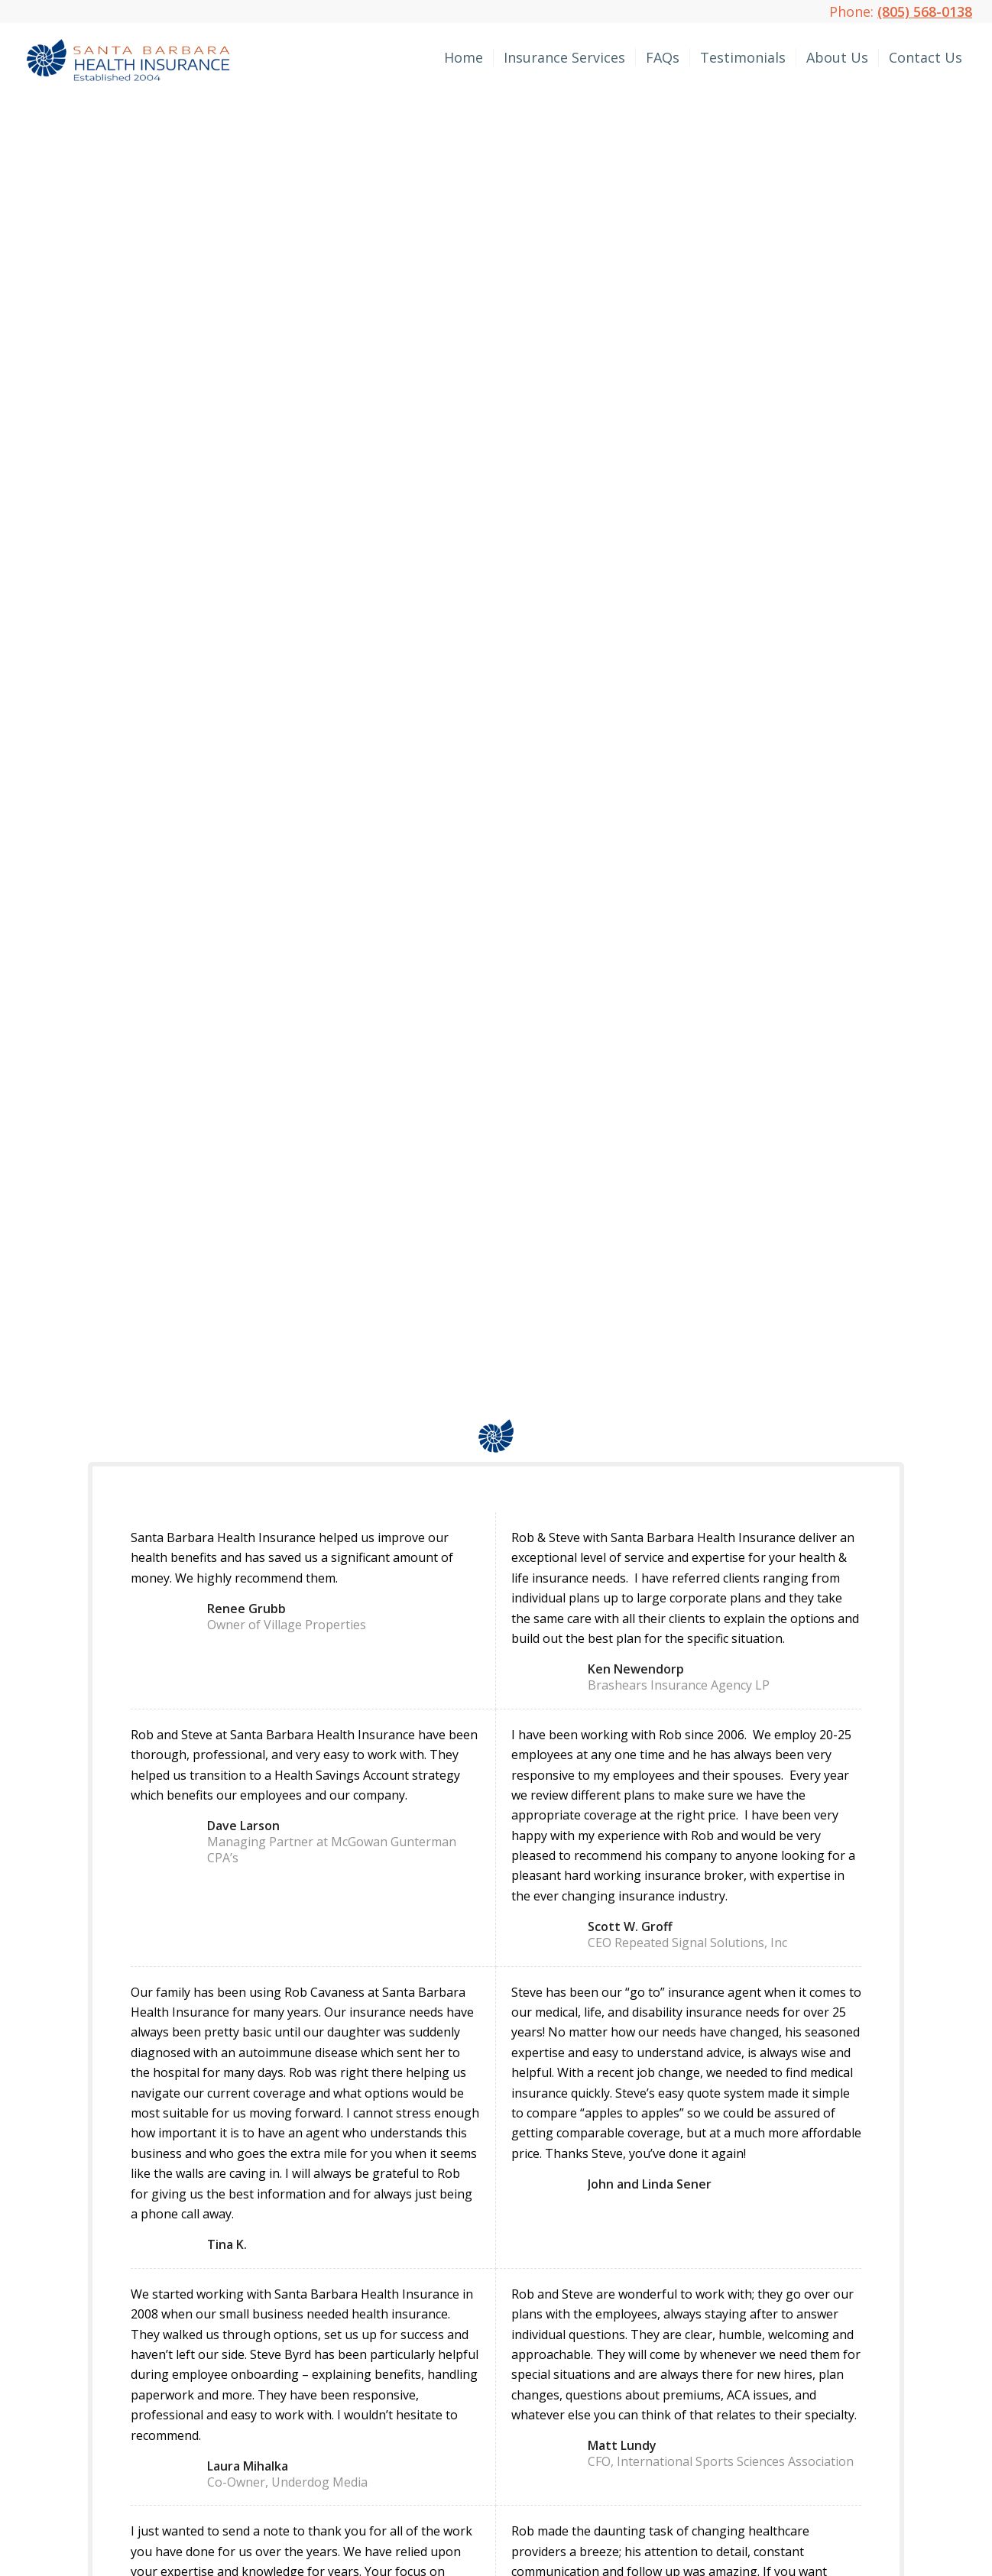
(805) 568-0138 (924, 11)
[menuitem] (463, 57)
